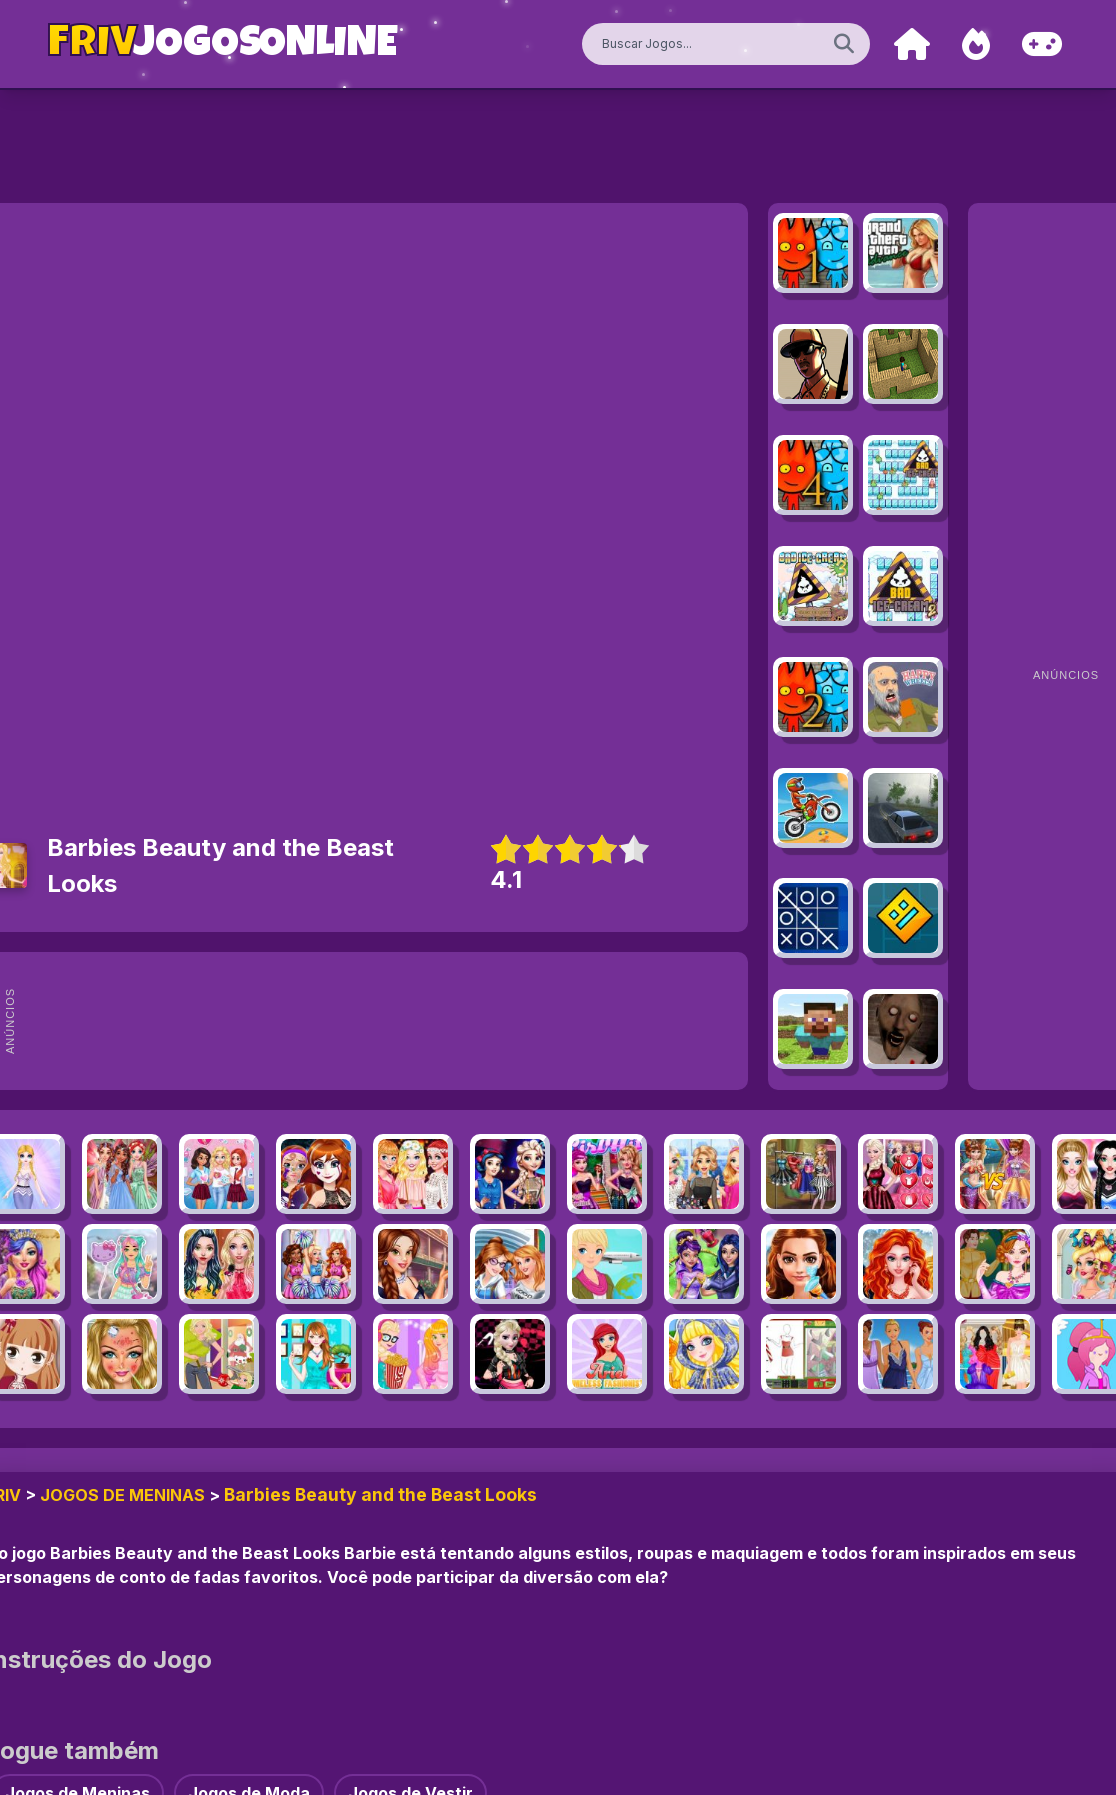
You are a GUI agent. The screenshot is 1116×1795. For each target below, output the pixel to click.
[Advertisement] (406, 1021)
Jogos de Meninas (122, 1495)
